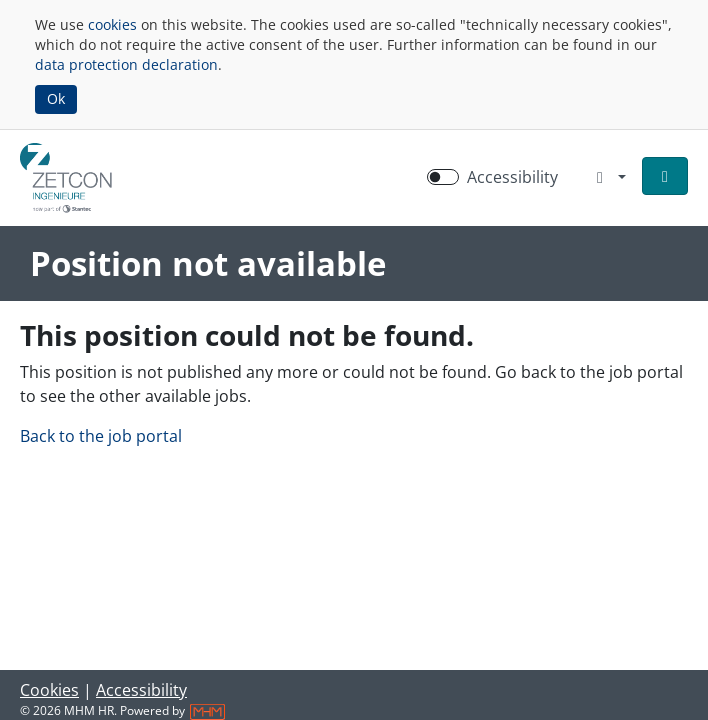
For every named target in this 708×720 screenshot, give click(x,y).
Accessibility (141, 690)
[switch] (443, 177)
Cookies (49, 690)
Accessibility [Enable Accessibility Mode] (512, 177)
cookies (112, 24)
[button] (665, 176)
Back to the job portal (101, 436)
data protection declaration (126, 64)
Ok (56, 98)
